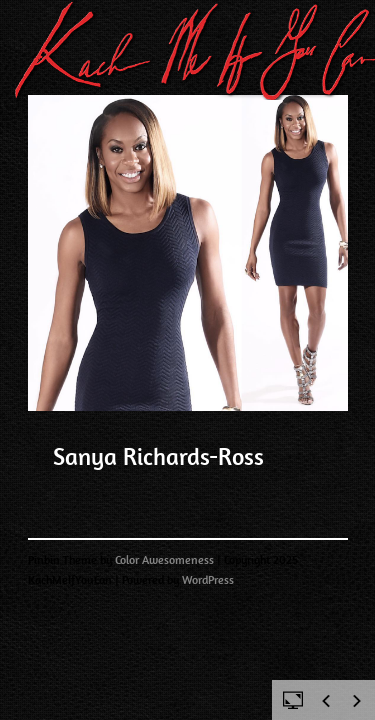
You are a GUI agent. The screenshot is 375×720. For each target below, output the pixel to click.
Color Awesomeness (164, 560)
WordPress (208, 580)
